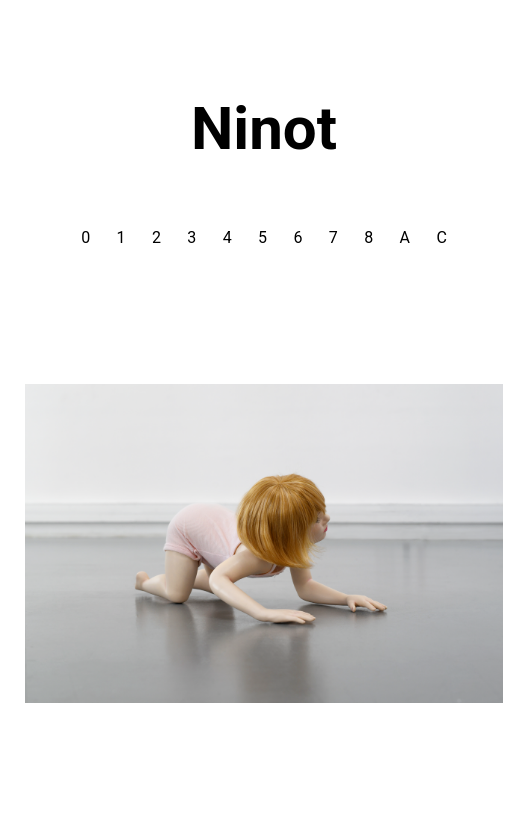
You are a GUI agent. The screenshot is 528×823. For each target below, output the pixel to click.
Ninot (264, 128)
